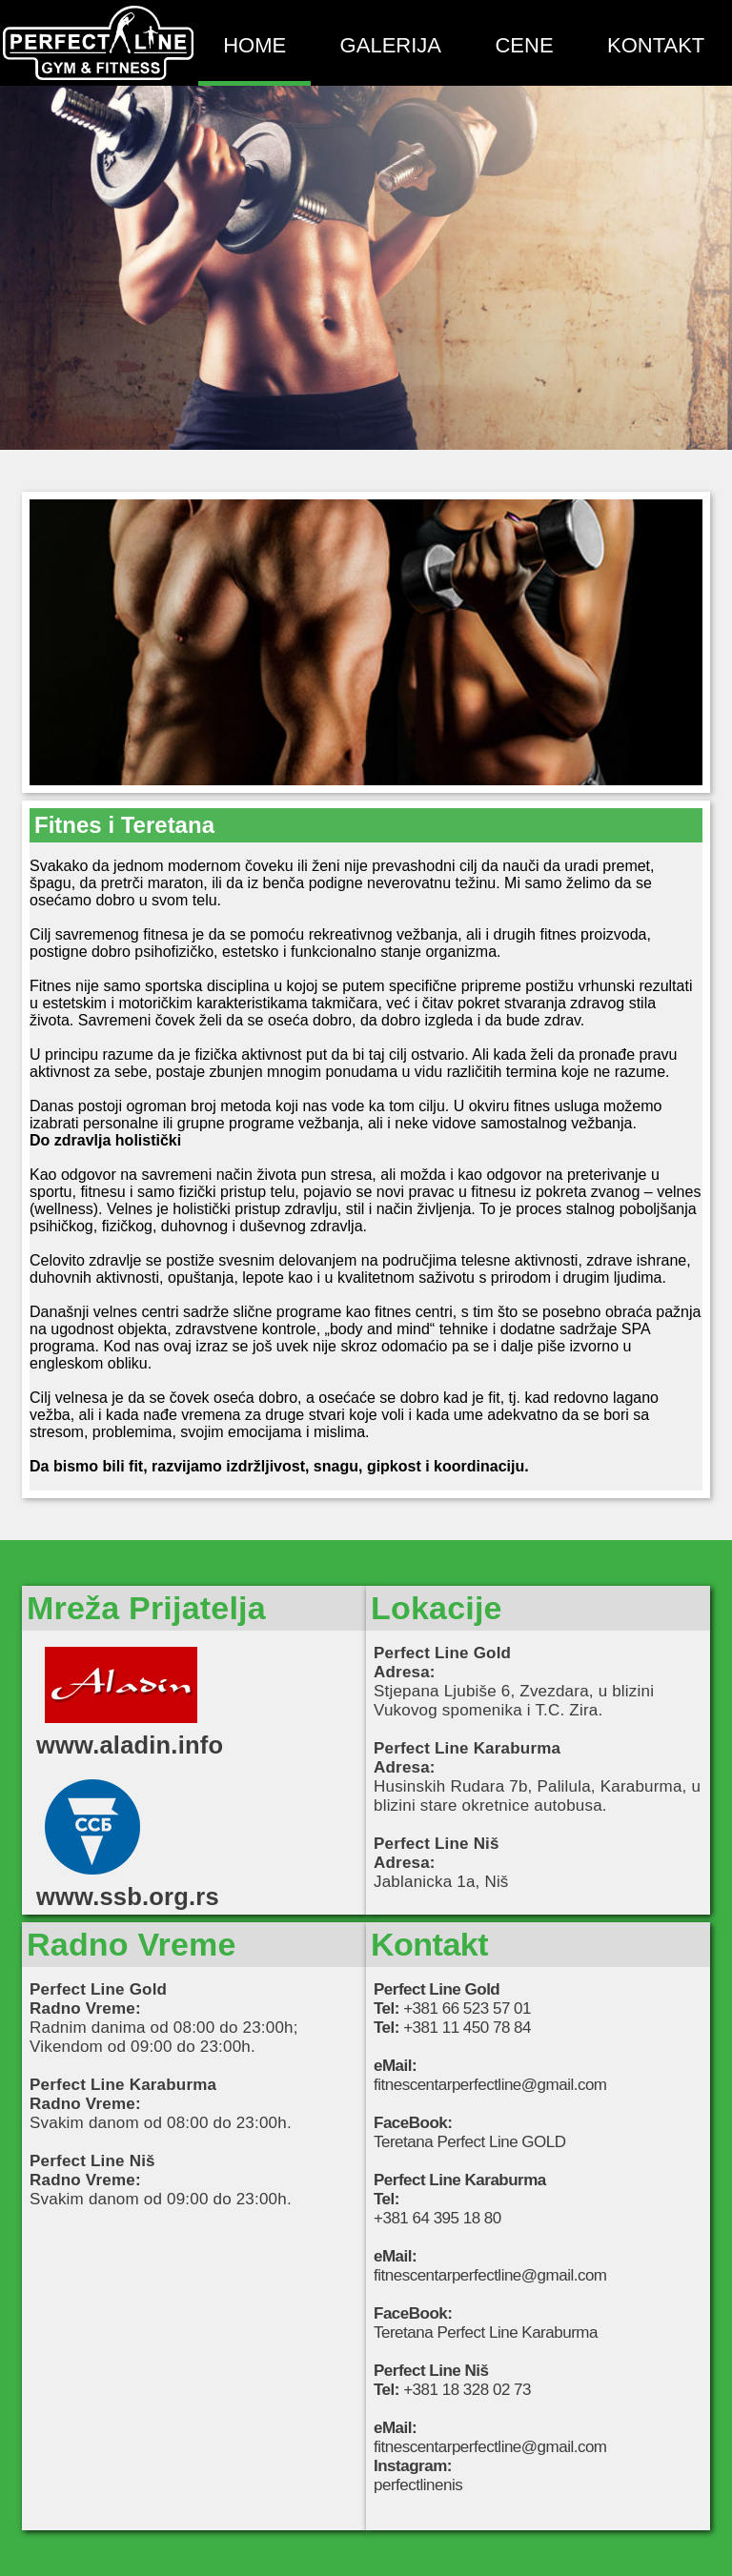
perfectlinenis (418, 2485)
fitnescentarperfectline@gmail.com (490, 2085)
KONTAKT (655, 45)
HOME (254, 45)
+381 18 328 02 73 (467, 2390)
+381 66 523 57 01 (467, 2008)
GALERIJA (390, 45)
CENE (524, 45)
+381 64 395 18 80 (437, 2218)
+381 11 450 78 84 (467, 2027)
